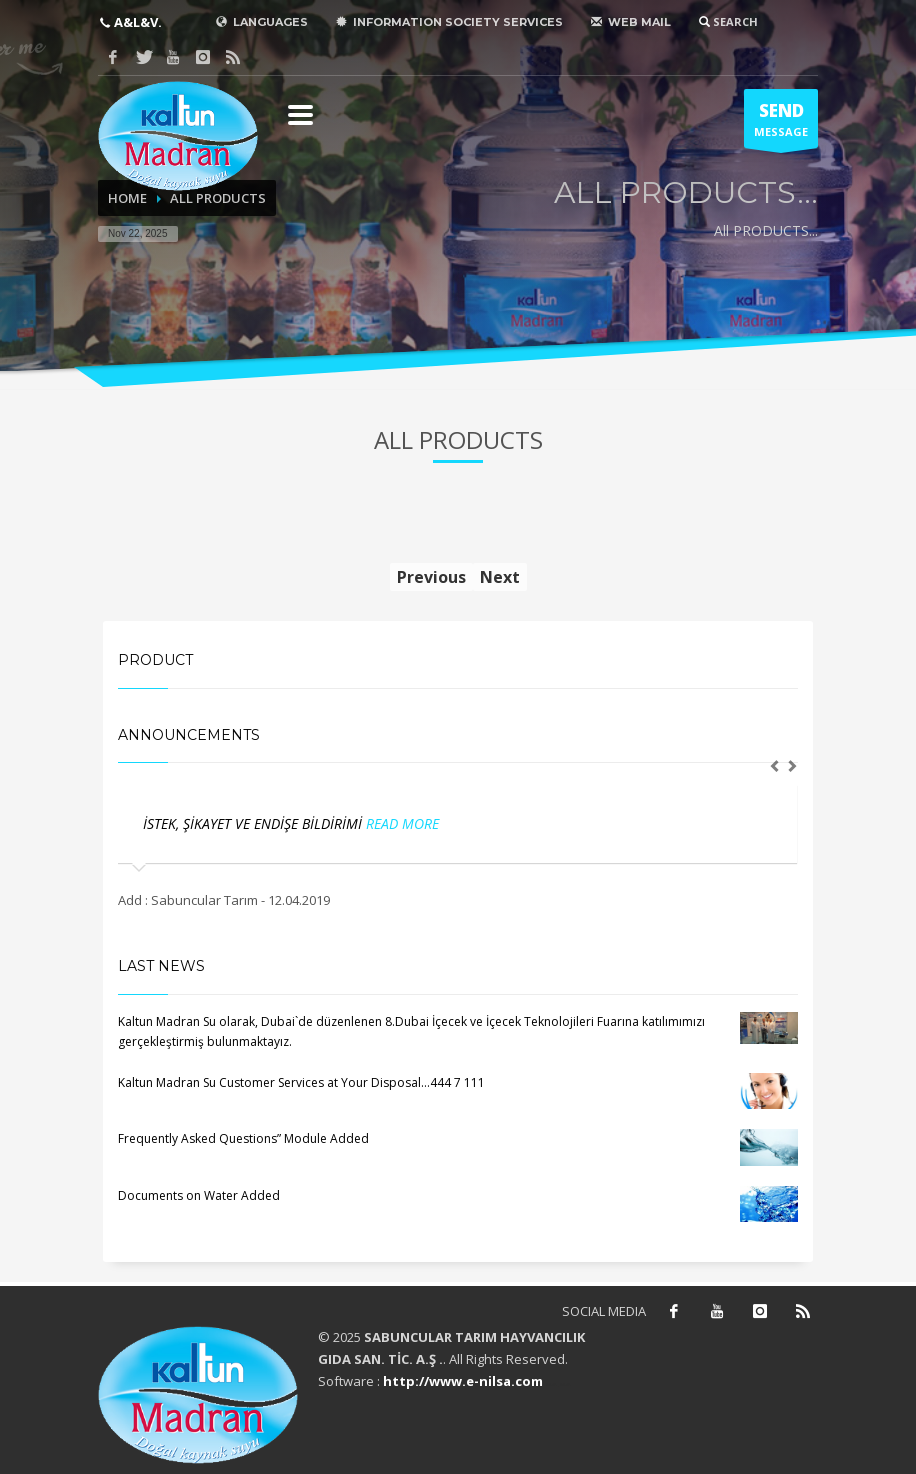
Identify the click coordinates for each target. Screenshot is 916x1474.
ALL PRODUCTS (218, 198)
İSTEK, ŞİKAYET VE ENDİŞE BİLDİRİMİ (254, 823)
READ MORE (402, 823)
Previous (431, 577)
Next (500, 577)
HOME (127, 198)
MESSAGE (781, 124)
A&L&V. (136, 22)
